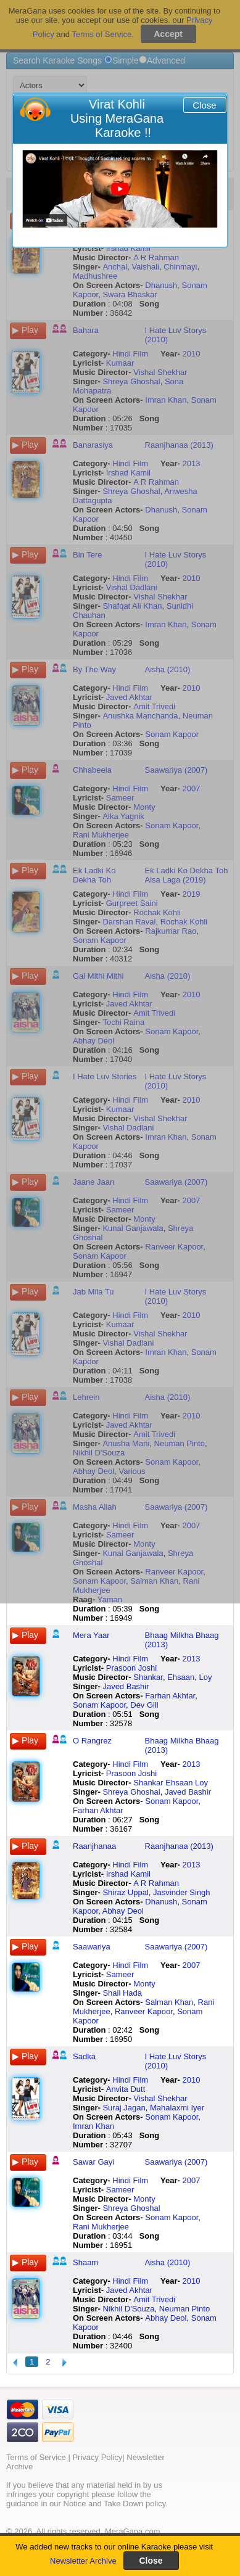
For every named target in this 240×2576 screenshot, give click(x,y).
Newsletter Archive (83, 2561)
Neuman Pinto (184, 2308)
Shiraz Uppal (125, 1892)
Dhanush (161, 1901)
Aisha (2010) (168, 2262)
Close (204, 105)
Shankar (148, 1677)
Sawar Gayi (93, 2162)
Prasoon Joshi (131, 1668)
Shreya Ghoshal (131, 1791)
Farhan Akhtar (170, 1695)
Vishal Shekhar (160, 2098)
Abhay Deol (123, 1911)
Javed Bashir (125, 1686)
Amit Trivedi (154, 2299)
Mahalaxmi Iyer (177, 2107)
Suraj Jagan (123, 2107)
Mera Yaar (91, 1635)
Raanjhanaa (94, 1846)
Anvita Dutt (126, 2089)
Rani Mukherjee (101, 2226)
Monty (144, 1983)
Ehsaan (180, 1677)
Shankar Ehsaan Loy (170, 1782)
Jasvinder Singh (181, 1892)
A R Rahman (156, 1883)
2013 (192, 1658)
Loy (205, 1677)
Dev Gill (144, 1705)
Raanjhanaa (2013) (179, 1846)
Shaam (85, 2262)
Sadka (84, 2056)
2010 (192, 2079)
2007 (192, 1965)
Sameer (120, 1974)
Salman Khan (169, 2002)
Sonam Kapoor (99, 1705)
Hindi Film (130, 1658)
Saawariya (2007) (176, 1946)
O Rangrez (92, 1740)
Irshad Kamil (128, 1874)
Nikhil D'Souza (128, 2308)
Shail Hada (122, 1993)
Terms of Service (36, 2457)
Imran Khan (93, 2126)
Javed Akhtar (129, 2290)
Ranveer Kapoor (144, 2011)
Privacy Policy (97, 2457)
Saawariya (91, 1946)
